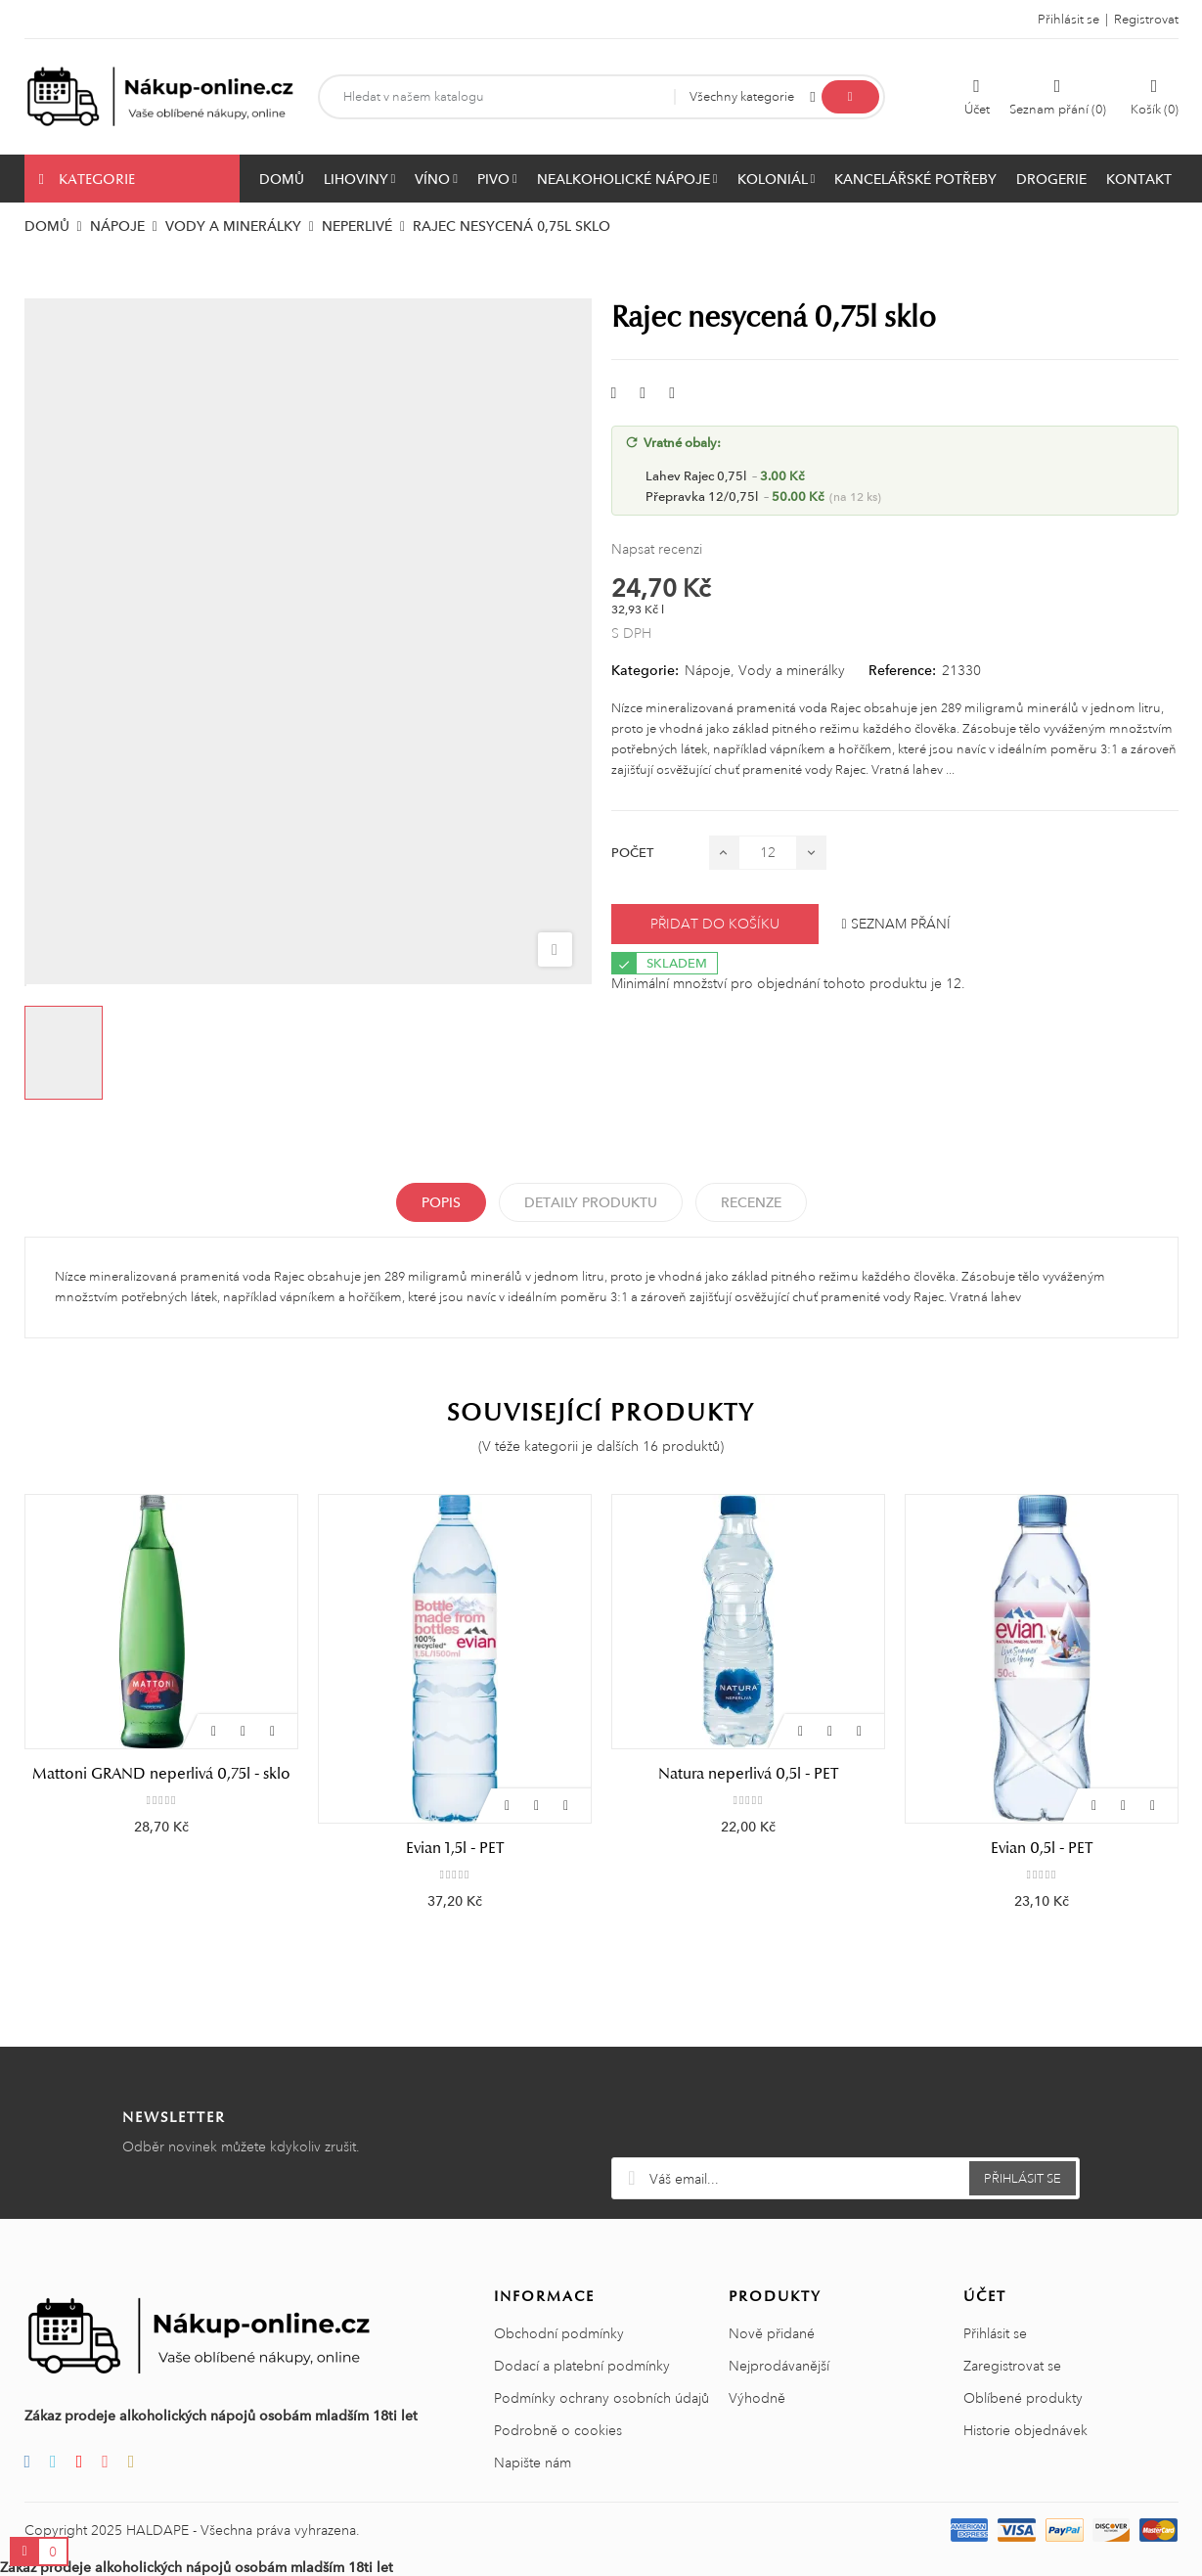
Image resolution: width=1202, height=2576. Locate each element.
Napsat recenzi (656, 549)
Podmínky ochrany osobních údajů (601, 2399)
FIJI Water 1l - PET (161, 1774)
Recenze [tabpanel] (751, 1202)
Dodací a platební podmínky (582, 2366)
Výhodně (757, 2399)
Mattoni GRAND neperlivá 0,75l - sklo (455, 1774)
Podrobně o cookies (558, 2431)
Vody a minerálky (791, 670)
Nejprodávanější (779, 2366)
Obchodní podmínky (559, 2334)
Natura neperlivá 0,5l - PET (1042, 1774)
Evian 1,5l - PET (748, 1848)
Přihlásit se (995, 2334)
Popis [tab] (441, 1202)
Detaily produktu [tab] (590, 1202)
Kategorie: (645, 670)
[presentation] (845, 2110)
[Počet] (767, 853)
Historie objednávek (1025, 2431)
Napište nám (532, 2463)
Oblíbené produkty (1023, 2399)
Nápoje (708, 670)
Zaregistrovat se (1012, 2366)
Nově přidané (772, 2334)
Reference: (902, 670)
